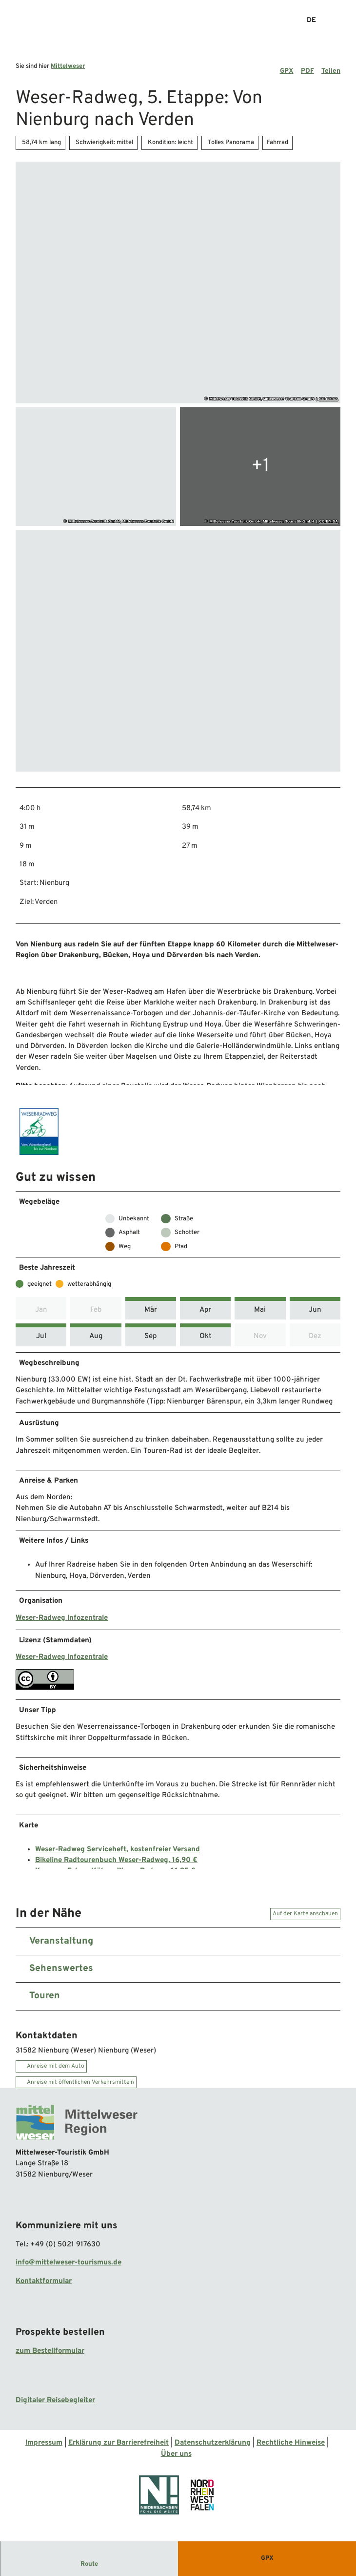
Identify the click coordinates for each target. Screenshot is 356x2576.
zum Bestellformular (50, 2358)
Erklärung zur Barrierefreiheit (118, 2449)
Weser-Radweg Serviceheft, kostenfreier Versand (117, 1855)
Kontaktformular (44, 2288)
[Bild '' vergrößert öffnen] (39, 1134)
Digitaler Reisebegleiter (55, 2407)
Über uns (176, 2461)
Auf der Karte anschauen (305, 1921)
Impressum (43, 2449)
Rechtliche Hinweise (291, 2449)
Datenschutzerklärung (213, 2449)
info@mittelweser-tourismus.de (68, 2270)
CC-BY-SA (328, 399)
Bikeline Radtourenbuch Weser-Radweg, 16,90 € (116, 1866)
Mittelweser (68, 66)
